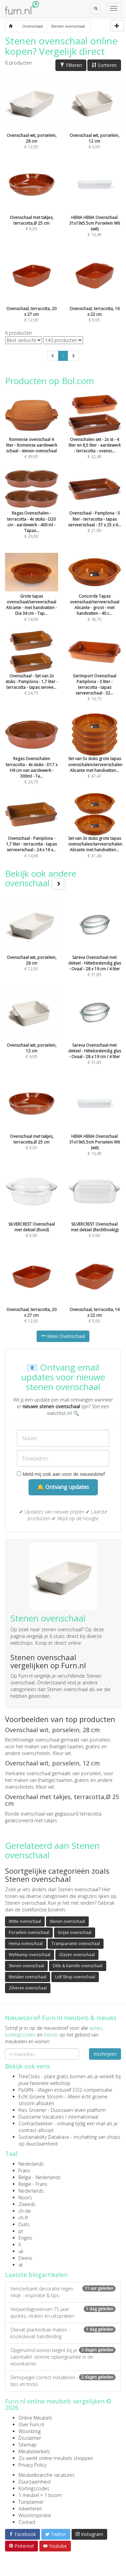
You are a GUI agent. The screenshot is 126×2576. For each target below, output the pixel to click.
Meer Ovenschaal (63, 1336)
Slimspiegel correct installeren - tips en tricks (63, 2380)
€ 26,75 (31, 758)
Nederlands (31, 2164)
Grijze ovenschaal (74, 1932)
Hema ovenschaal (26, 1943)
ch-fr (23, 2217)
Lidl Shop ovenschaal (75, 1977)
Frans (24, 2170)
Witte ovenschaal (25, 1921)
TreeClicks (29, 2076)
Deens (25, 2258)
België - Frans (32, 2184)
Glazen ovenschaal (77, 1954)
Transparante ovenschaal (75, 1943)
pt (20, 2231)
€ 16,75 (94, 675)
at (20, 2265)
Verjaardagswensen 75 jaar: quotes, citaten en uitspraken (63, 2312)
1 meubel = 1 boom (40, 2495)
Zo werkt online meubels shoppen (55, 2458)
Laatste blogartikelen (36, 2275)
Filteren (71, 65)
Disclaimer (29, 2438)
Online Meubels (35, 2418)
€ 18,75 (94, 595)
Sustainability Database (43, 2137)
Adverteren (30, 2508)
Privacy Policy (32, 2465)
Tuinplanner (31, 2502)
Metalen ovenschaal (27, 1977)
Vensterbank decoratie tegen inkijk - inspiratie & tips (63, 2292)
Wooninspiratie (34, 2515)
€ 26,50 (31, 512)
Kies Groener (32, 2110)
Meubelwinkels (34, 2451)
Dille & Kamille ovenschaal (77, 1966)
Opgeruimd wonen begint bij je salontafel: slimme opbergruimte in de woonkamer (63, 2357)
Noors (25, 2197)
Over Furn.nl (31, 2424)
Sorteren (104, 65)
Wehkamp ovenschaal (29, 1954)
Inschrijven (105, 2054)
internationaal (83, 2117)
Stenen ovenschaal (67, 1921)
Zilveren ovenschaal (28, 1988)
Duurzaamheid (34, 2481)
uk (21, 2251)
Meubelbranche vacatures (46, 2475)
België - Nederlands (39, 2177)
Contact (27, 2522)
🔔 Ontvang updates (63, 1487)
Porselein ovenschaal (29, 1932)
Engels (25, 2238)
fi (19, 2244)
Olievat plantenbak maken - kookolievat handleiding (63, 2333)
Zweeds (27, 2204)
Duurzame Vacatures (41, 2117)
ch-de (24, 2211)
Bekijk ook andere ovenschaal (40, 878)
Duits (24, 2224)
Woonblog (29, 2431)
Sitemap (27, 2444)
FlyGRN (25, 2090)
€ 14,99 (31, 595)
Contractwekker (35, 2123)
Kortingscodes (33, 2488)
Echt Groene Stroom (40, 2096)
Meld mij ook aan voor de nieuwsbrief (61, 1474)
